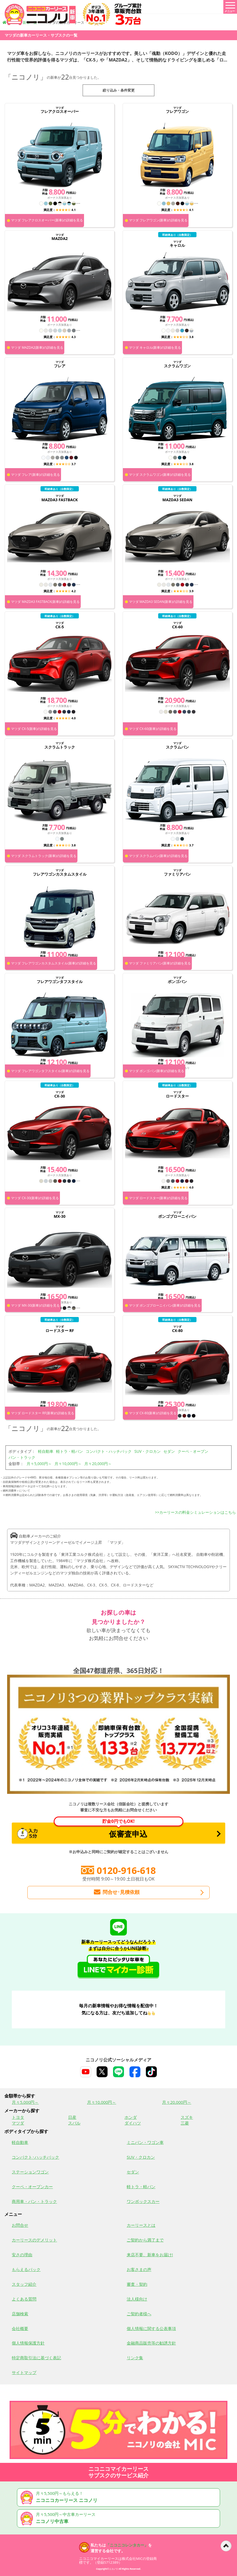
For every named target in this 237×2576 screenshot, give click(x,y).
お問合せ (20, 2225)
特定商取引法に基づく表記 (36, 2357)
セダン (169, 1451)
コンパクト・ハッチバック (109, 1451)
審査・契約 (137, 2284)
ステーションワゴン (30, 2172)
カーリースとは (141, 2225)
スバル (74, 2123)
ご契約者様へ (139, 2313)
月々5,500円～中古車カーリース (119, 2518)
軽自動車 (45, 1451)
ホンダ (131, 2117)
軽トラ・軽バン (69, 1451)
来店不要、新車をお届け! (150, 2254)
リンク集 (135, 2357)
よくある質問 (24, 2299)
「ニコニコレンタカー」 (127, 2545)
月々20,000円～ (98, 1463)
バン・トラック (21, 1457)
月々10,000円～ (68, 1463)
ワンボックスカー (143, 2201)
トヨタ (18, 2117)
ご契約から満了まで (145, 2240)
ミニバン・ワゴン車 (145, 2142)
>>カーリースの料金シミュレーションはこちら (196, 1512)
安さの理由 (22, 2254)
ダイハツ (133, 2123)
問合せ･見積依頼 (116, 1892)
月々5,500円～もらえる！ (119, 2497)
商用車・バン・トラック (34, 2201)
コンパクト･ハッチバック (35, 2157)
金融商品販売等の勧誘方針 (151, 2343)
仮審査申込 (100, 1831)
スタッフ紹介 (24, 2284)
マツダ (18, 2123)
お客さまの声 (139, 2269)
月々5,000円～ (39, 1463)
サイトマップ (24, 2372)
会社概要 (20, 2328)
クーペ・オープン (193, 1451)
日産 (72, 2117)
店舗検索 (20, 2313)
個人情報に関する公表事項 (151, 2328)
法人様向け (137, 2299)
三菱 (185, 2123)
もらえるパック (26, 2269)
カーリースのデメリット (34, 2240)
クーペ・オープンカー (32, 2186)
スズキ (187, 2117)
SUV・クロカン (147, 1451)
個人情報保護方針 (28, 2343)
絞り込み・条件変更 (119, 90)
